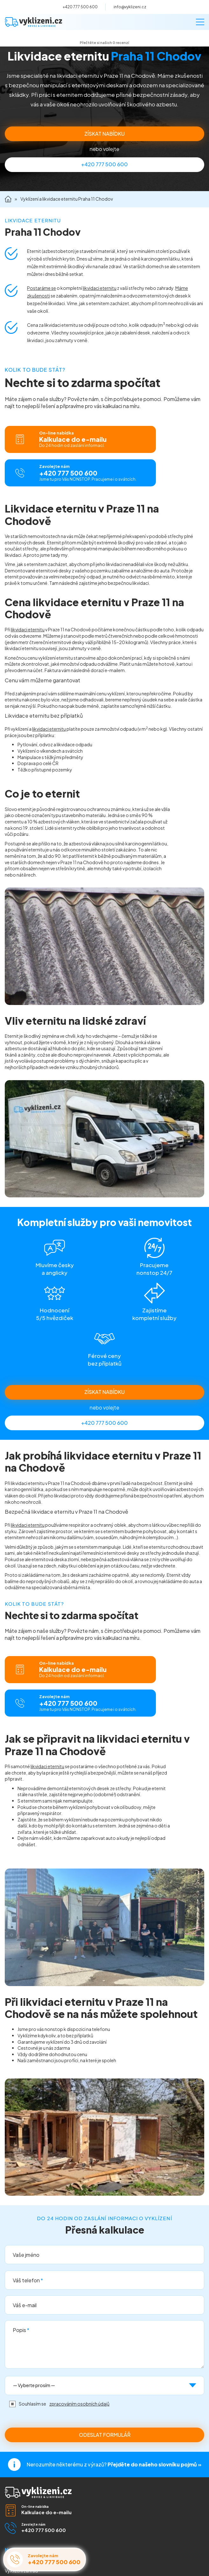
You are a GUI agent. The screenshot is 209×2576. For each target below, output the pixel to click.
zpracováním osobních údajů (79, 2404)
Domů (8, 199)
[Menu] (200, 22)
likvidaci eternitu (99, 288)
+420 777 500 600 (80, 6)
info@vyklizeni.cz (130, 6)
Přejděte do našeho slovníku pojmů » (154, 2464)
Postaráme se (41, 288)
